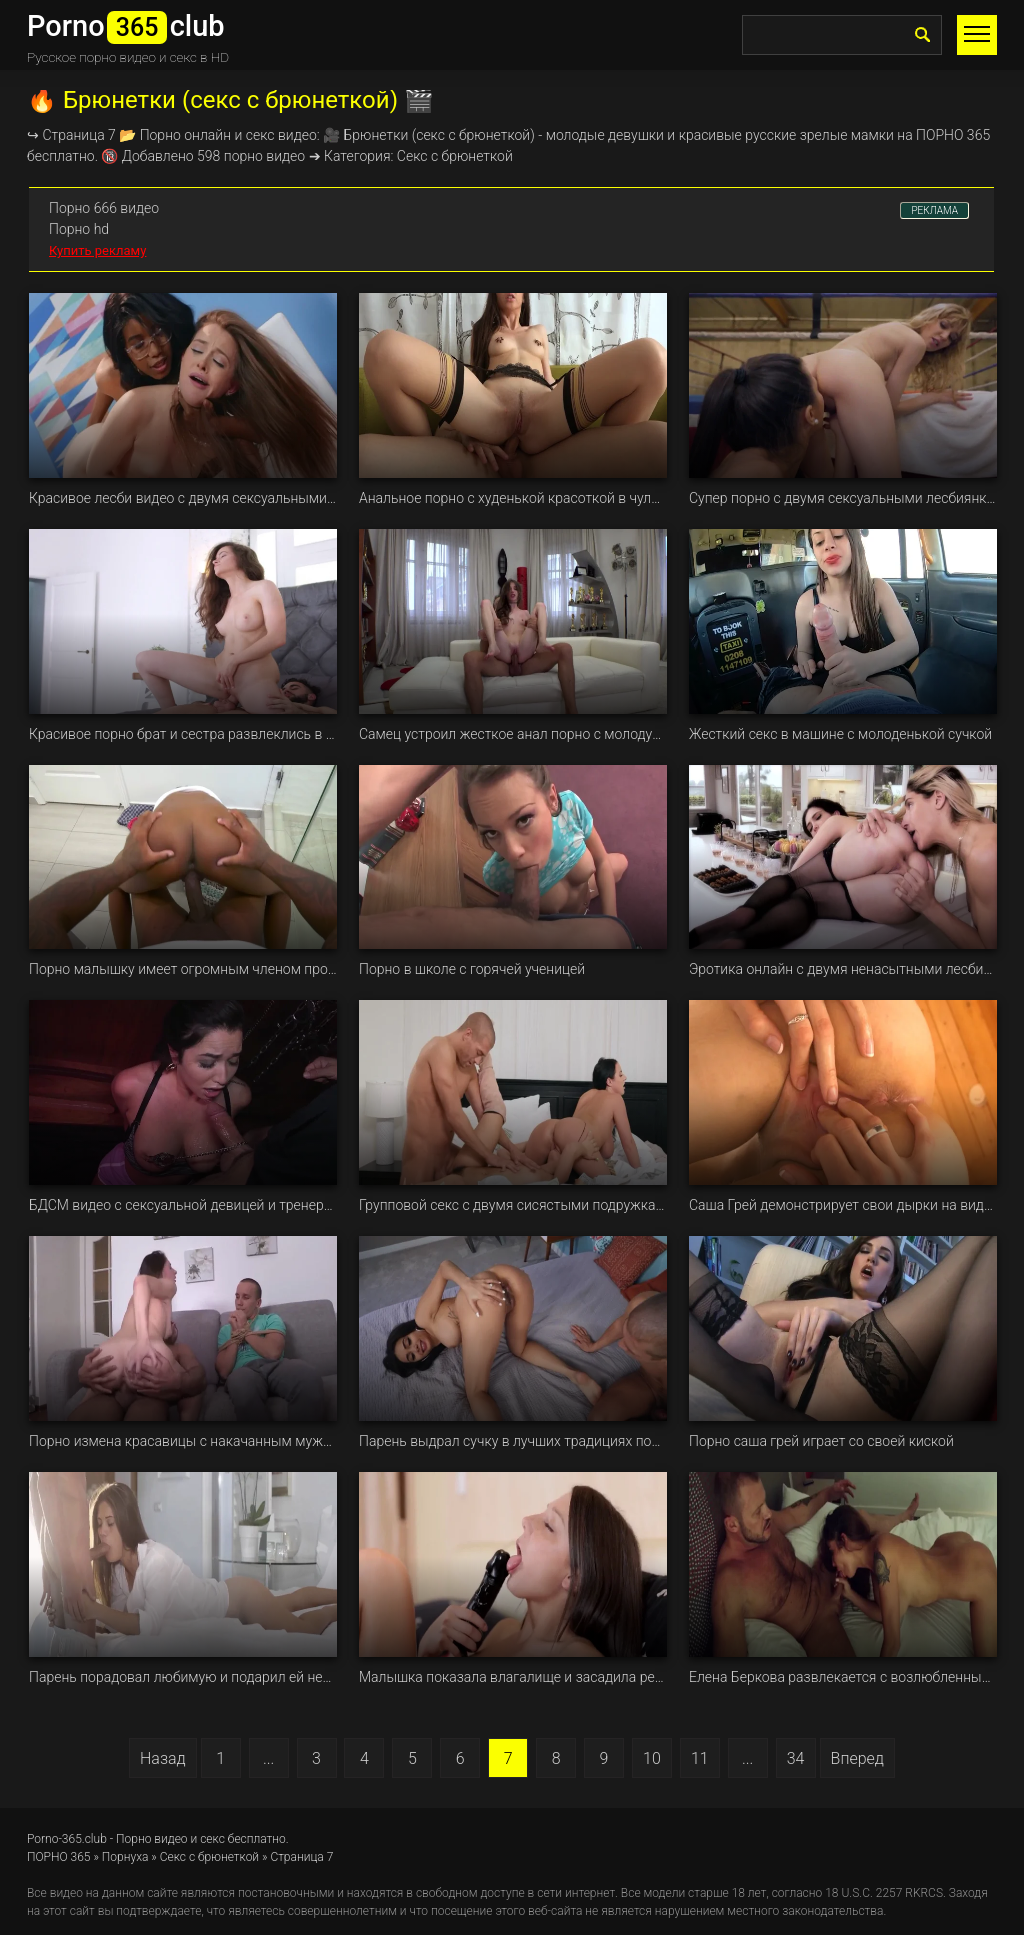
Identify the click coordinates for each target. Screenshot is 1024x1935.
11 (700, 1758)
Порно (160, 135)
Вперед (857, 1758)
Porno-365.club (67, 1839)
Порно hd (79, 229)
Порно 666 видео (104, 208)
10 (652, 1758)
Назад (163, 1758)
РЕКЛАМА (934, 210)
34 (796, 1758)
